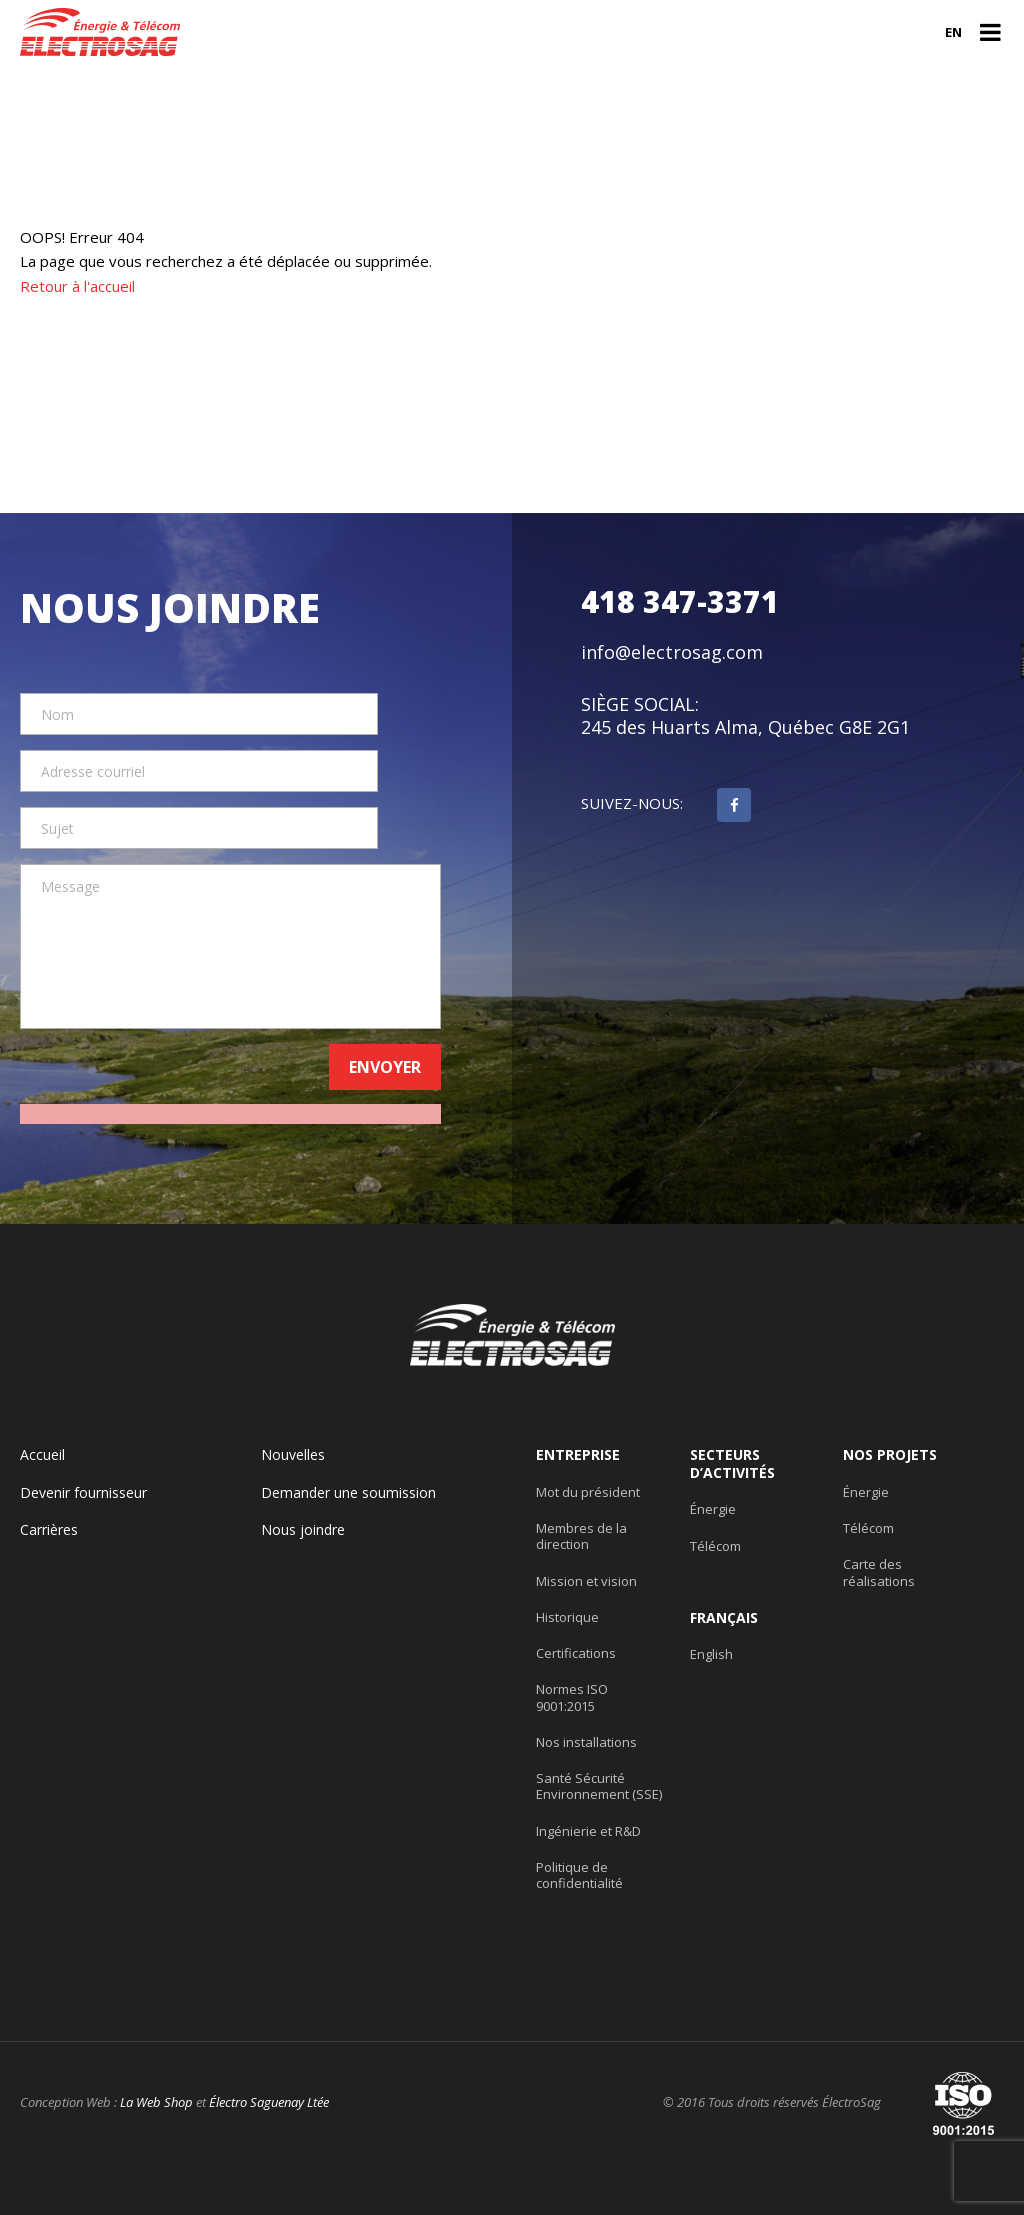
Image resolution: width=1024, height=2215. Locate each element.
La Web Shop (156, 2102)
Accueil (42, 1455)
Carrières (49, 1530)
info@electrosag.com (672, 652)
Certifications (576, 1653)
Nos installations (586, 1742)
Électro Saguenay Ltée (269, 2102)
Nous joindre (303, 1530)
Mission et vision (586, 1581)
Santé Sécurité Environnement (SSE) (599, 1786)
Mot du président (588, 1492)
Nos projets (890, 1455)
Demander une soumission (348, 1493)
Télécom (715, 1546)
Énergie (713, 1509)
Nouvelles (293, 1455)
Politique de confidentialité (579, 1875)
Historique (567, 1617)
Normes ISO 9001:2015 (572, 1697)
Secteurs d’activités (732, 1463)
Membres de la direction (581, 1536)
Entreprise (578, 1455)
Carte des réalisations (879, 1572)
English (711, 1654)
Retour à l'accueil (77, 286)
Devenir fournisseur (83, 1493)
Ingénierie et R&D (588, 1831)
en (953, 32)
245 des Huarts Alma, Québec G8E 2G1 (745, 727)
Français (724, 1618)
